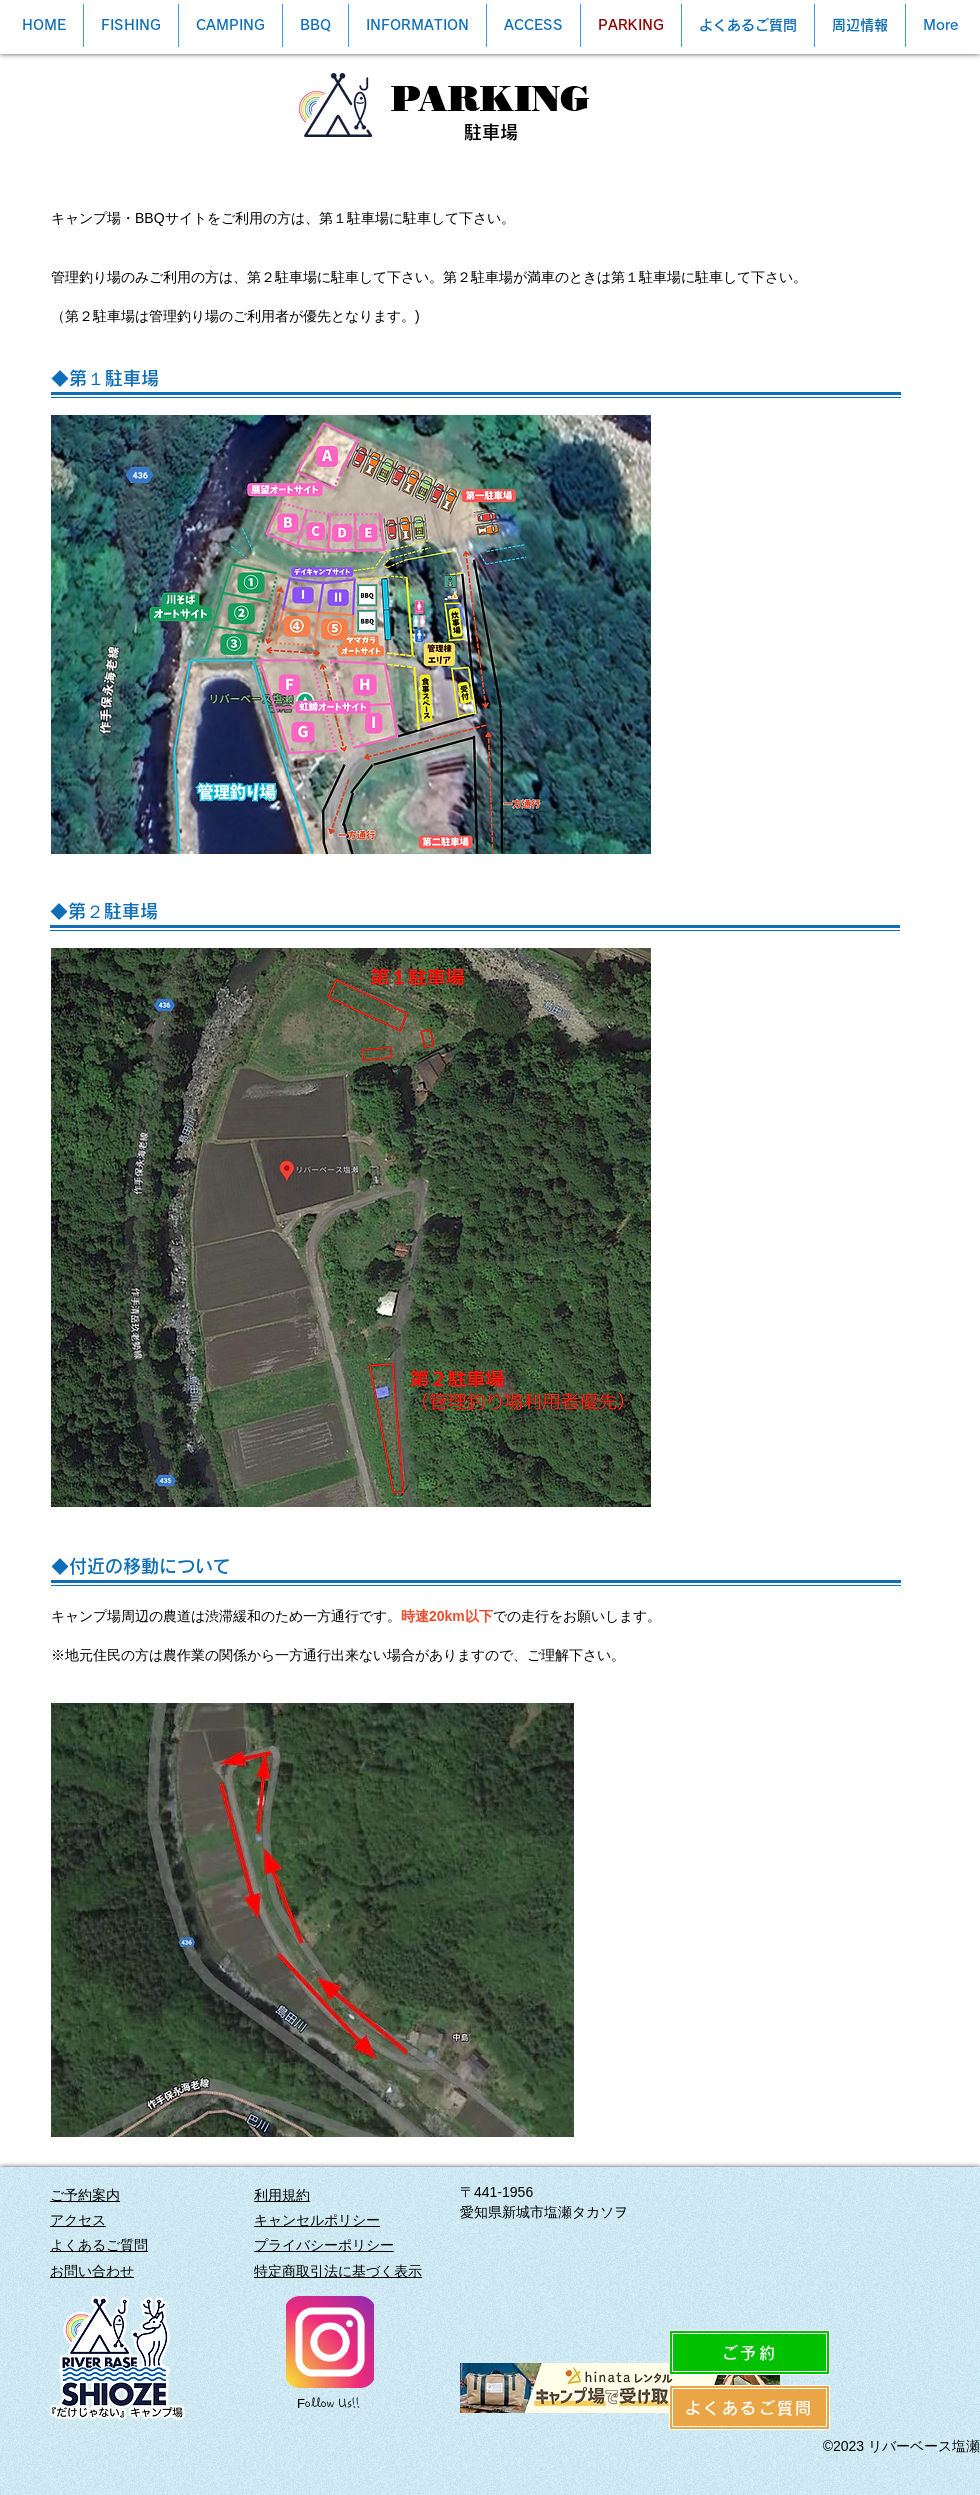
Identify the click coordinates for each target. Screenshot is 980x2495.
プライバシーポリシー (324, 2245)
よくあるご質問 (99, 2245)
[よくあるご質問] (749, 2407)
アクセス (78, 2220)
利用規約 (282, 2195)
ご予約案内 (85, 2195)
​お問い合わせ (92, 2271)
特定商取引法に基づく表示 (338, 2271)
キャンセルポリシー (317, 2220)
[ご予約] (749, 2352)
